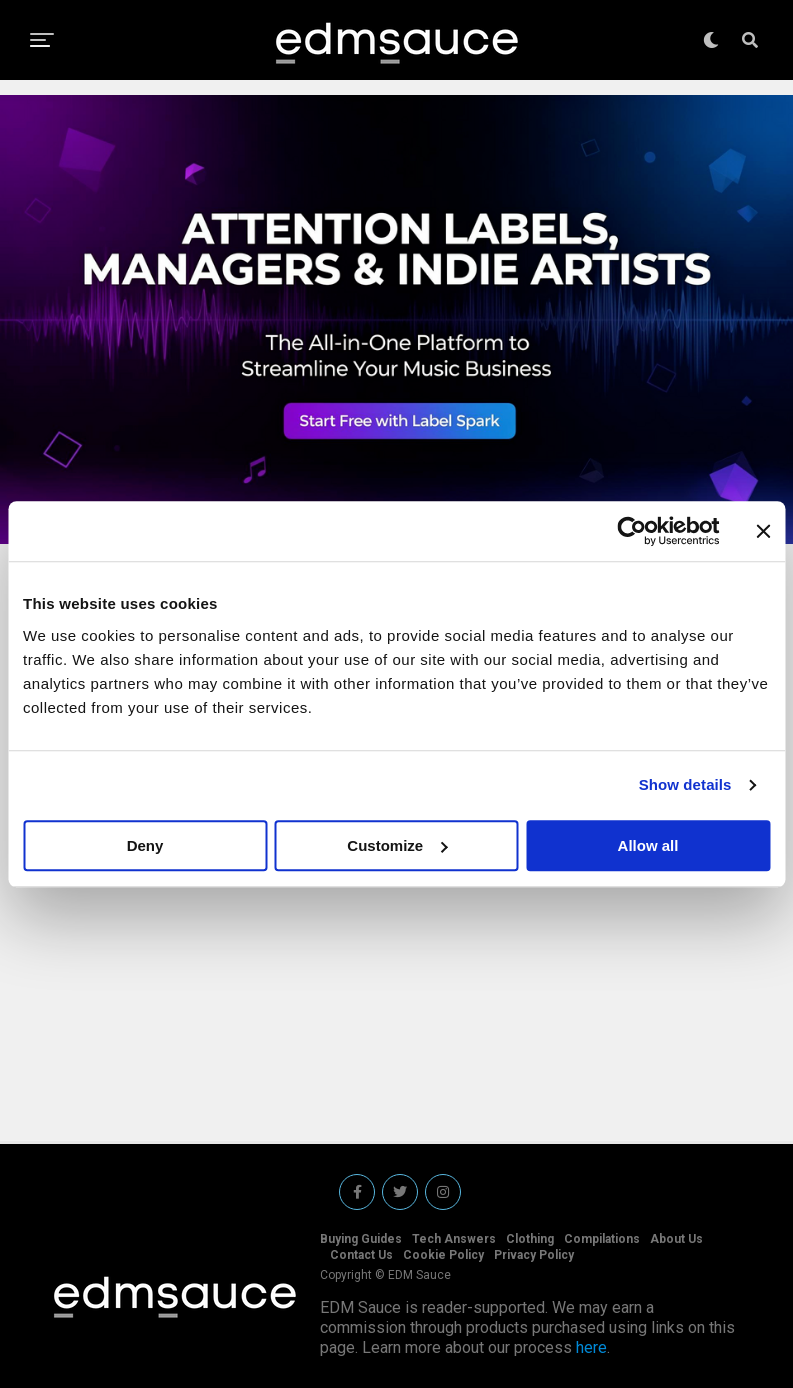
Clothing (530, 1239)
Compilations (602, 1239)
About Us (676, 1239)
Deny (145, 845)
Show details (685, 784)
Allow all (648, 845)
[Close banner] (763, 531)
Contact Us (361, 1255)
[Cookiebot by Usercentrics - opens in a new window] (631, 531)
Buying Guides (361, 1239)
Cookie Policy (443, 1255)
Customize (397, 845)
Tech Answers (454, 1239)
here (591, 1347)
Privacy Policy (534, 1255)
